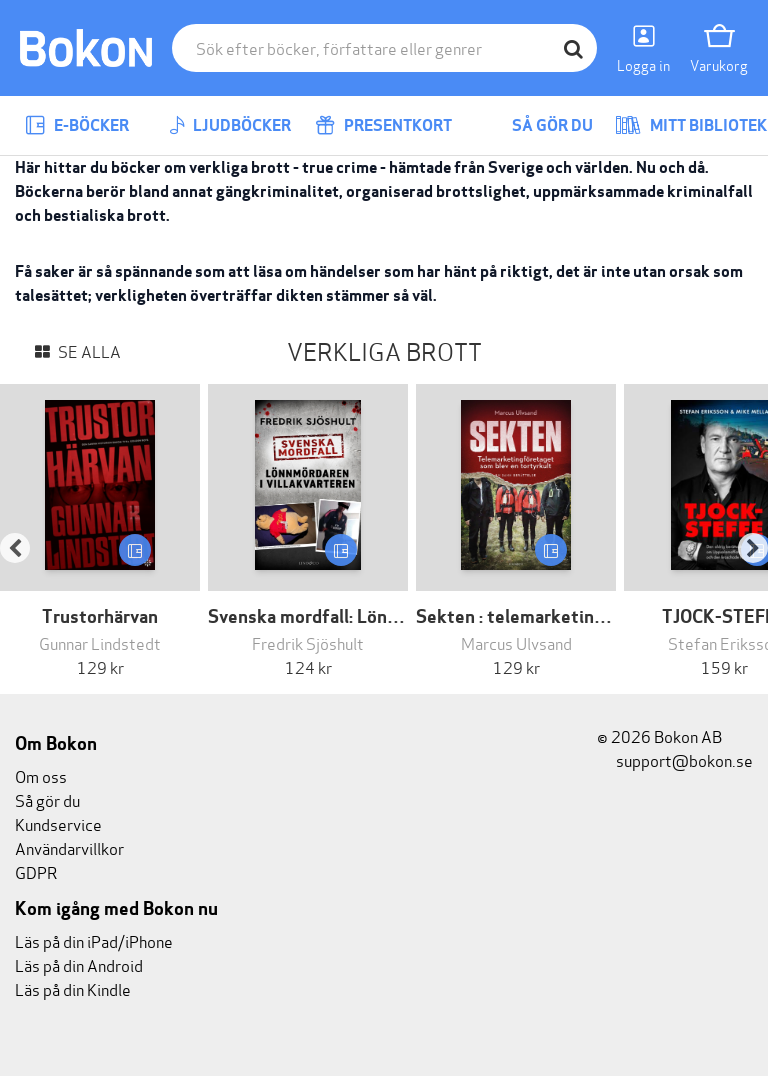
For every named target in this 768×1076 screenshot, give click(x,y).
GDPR (36, 871)
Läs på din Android (79, 964)
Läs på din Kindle (73, 988)
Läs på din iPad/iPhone (94, 940)
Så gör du (538, 125)
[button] (25, 531)
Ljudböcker (230, 125)
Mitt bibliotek (691, 125)
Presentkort (383, 125)
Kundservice (58, 823)
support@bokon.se (675, 759)
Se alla (88, 350)
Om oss (41, 775)
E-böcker (77, 125)
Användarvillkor (69, 847)
